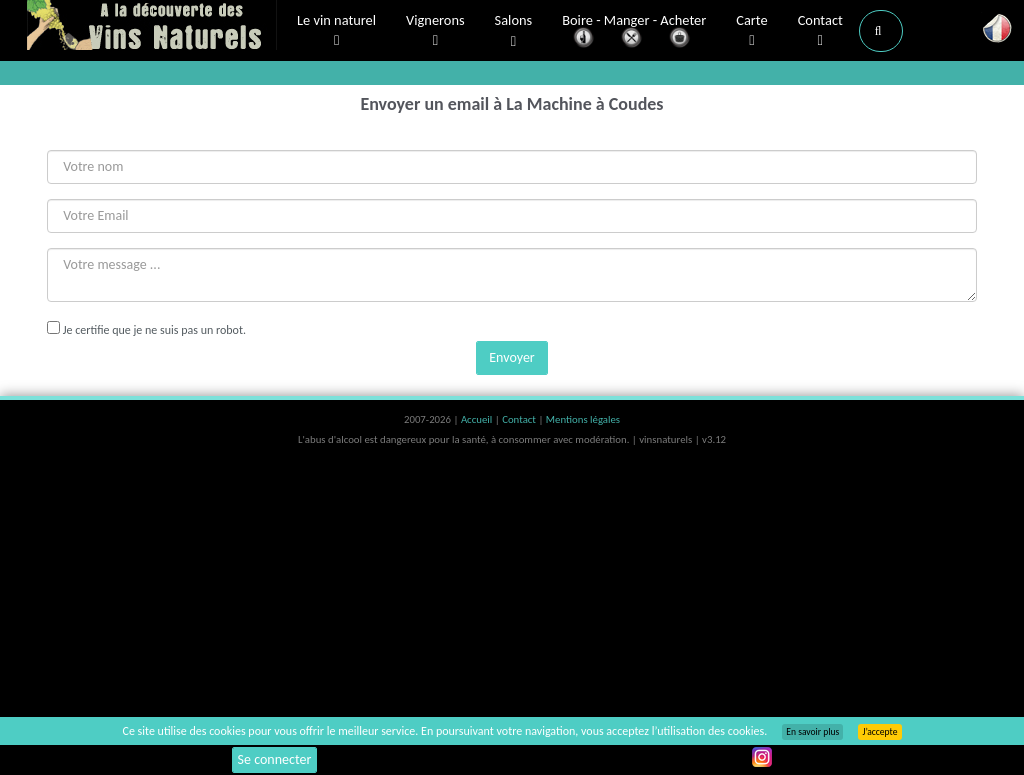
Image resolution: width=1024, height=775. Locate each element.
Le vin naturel (336, 31)
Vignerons (435, 31)
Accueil (478, 419)
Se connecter (275, 759)
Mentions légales (583, 419)
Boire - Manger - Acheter (634, 32)
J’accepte (879, 732)
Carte (751, 31)
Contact (820, 31)
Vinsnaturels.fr (152, 27)
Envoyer (511, 357)
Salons (514, 31)
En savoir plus (812, 732)
